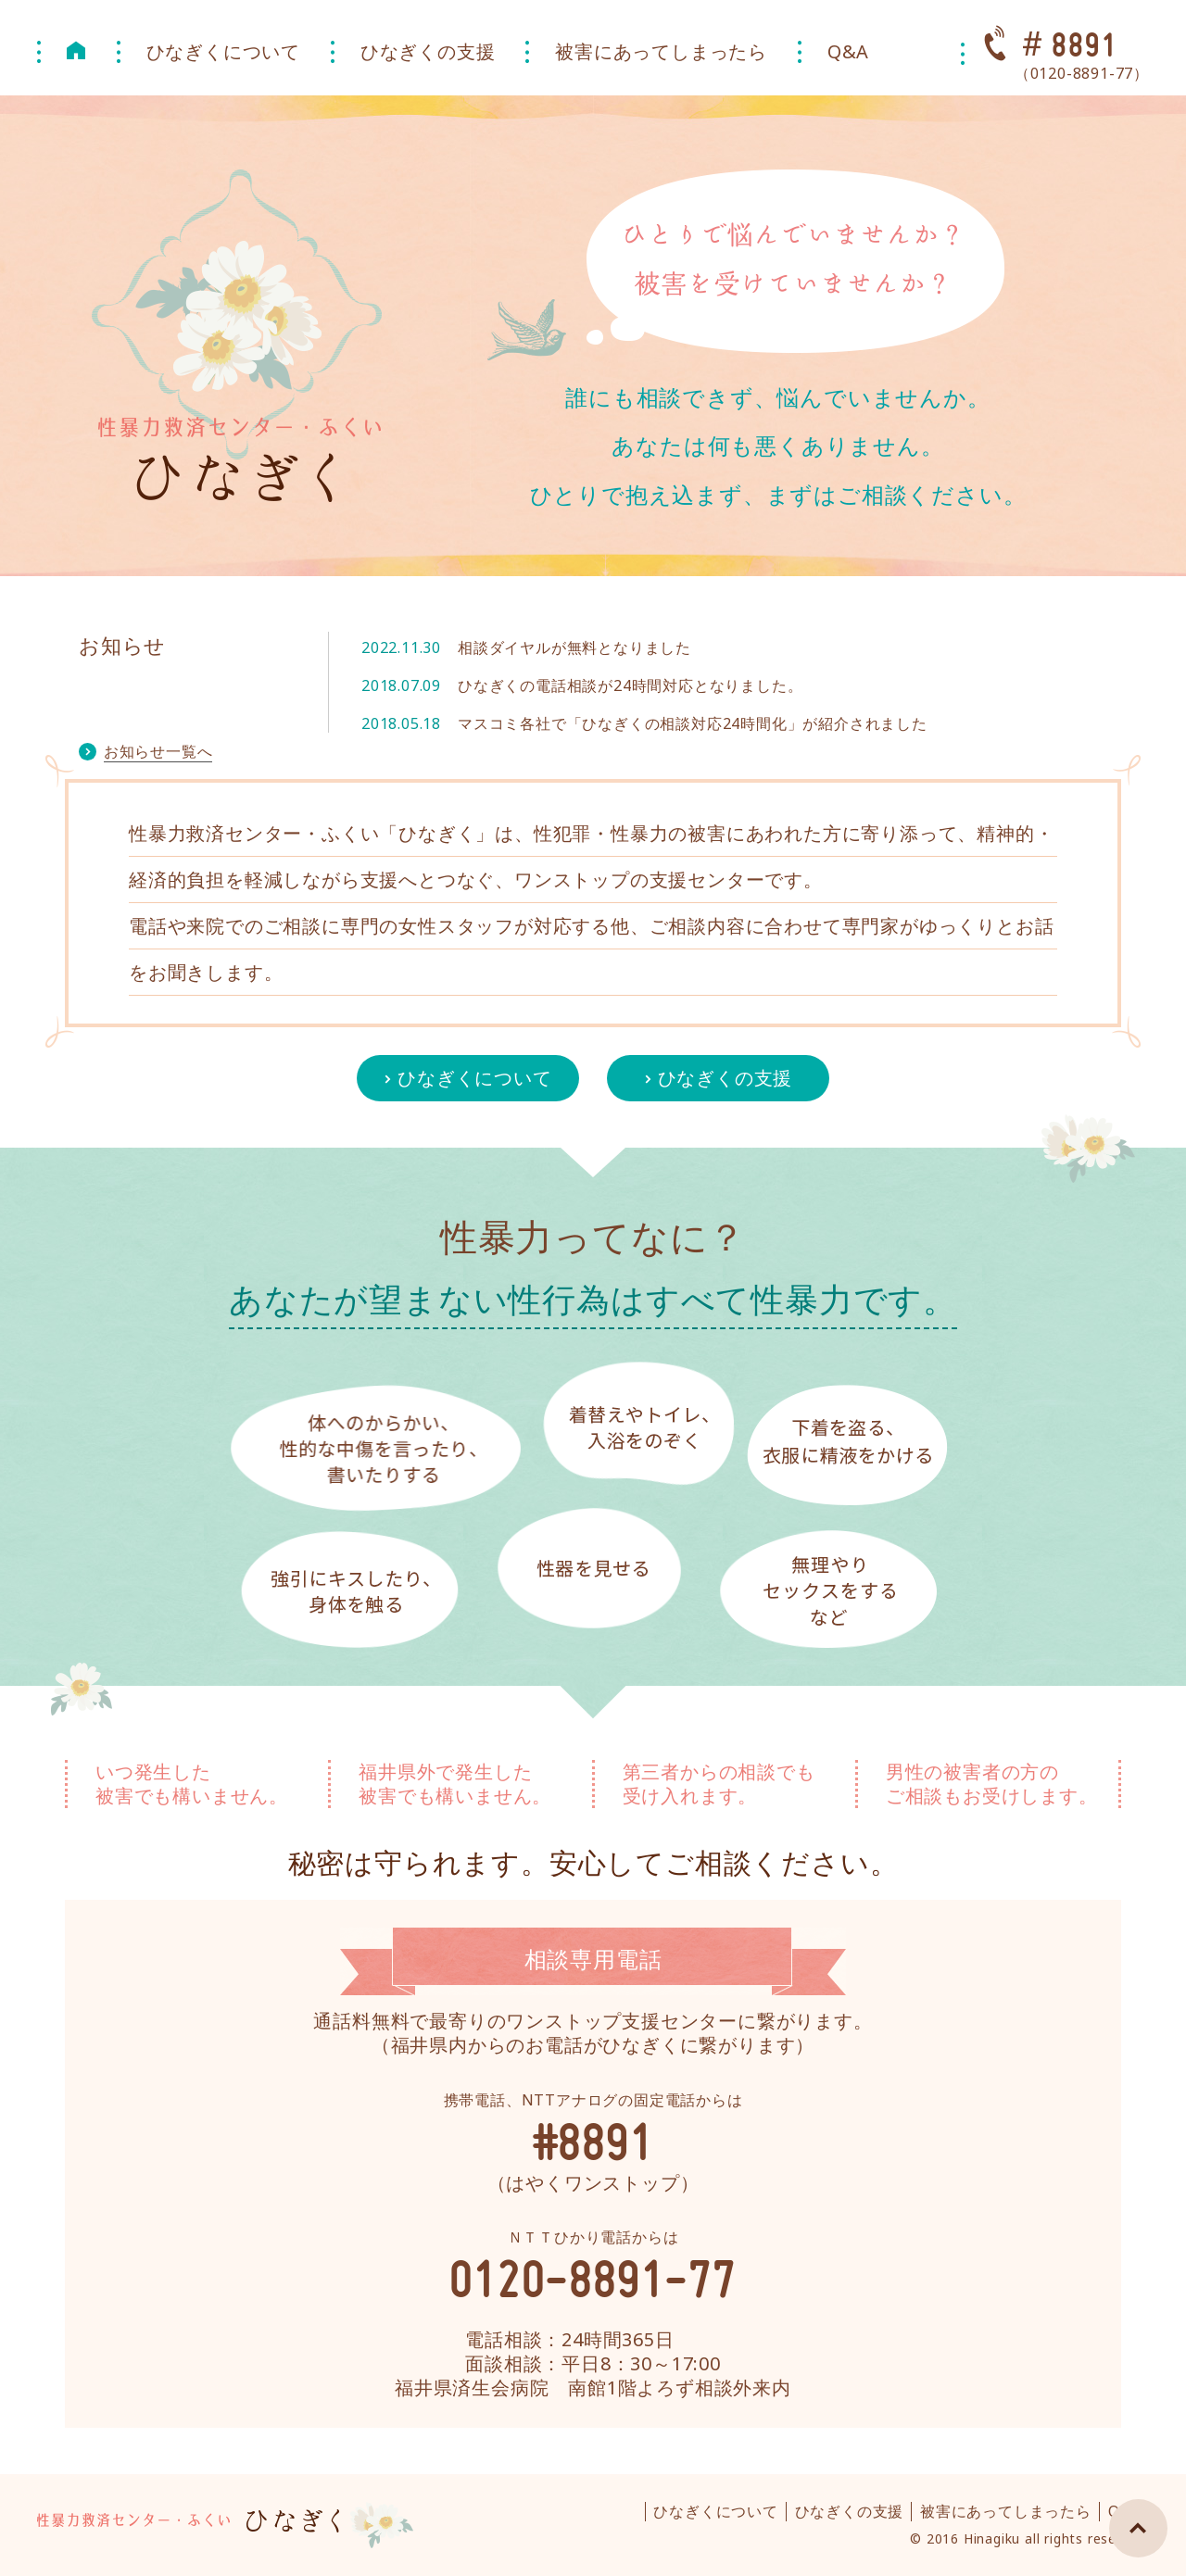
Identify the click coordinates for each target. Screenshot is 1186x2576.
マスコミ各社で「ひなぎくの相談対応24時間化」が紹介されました (692, 723)
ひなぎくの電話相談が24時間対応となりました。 (630, 685)
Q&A (848, 51)
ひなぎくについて (223, 51)
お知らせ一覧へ (158, 751)
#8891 (593, 2140)
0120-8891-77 (593, 2277)
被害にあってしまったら (661, 51)
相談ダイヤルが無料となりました (574, 647)
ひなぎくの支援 (428, 51)
